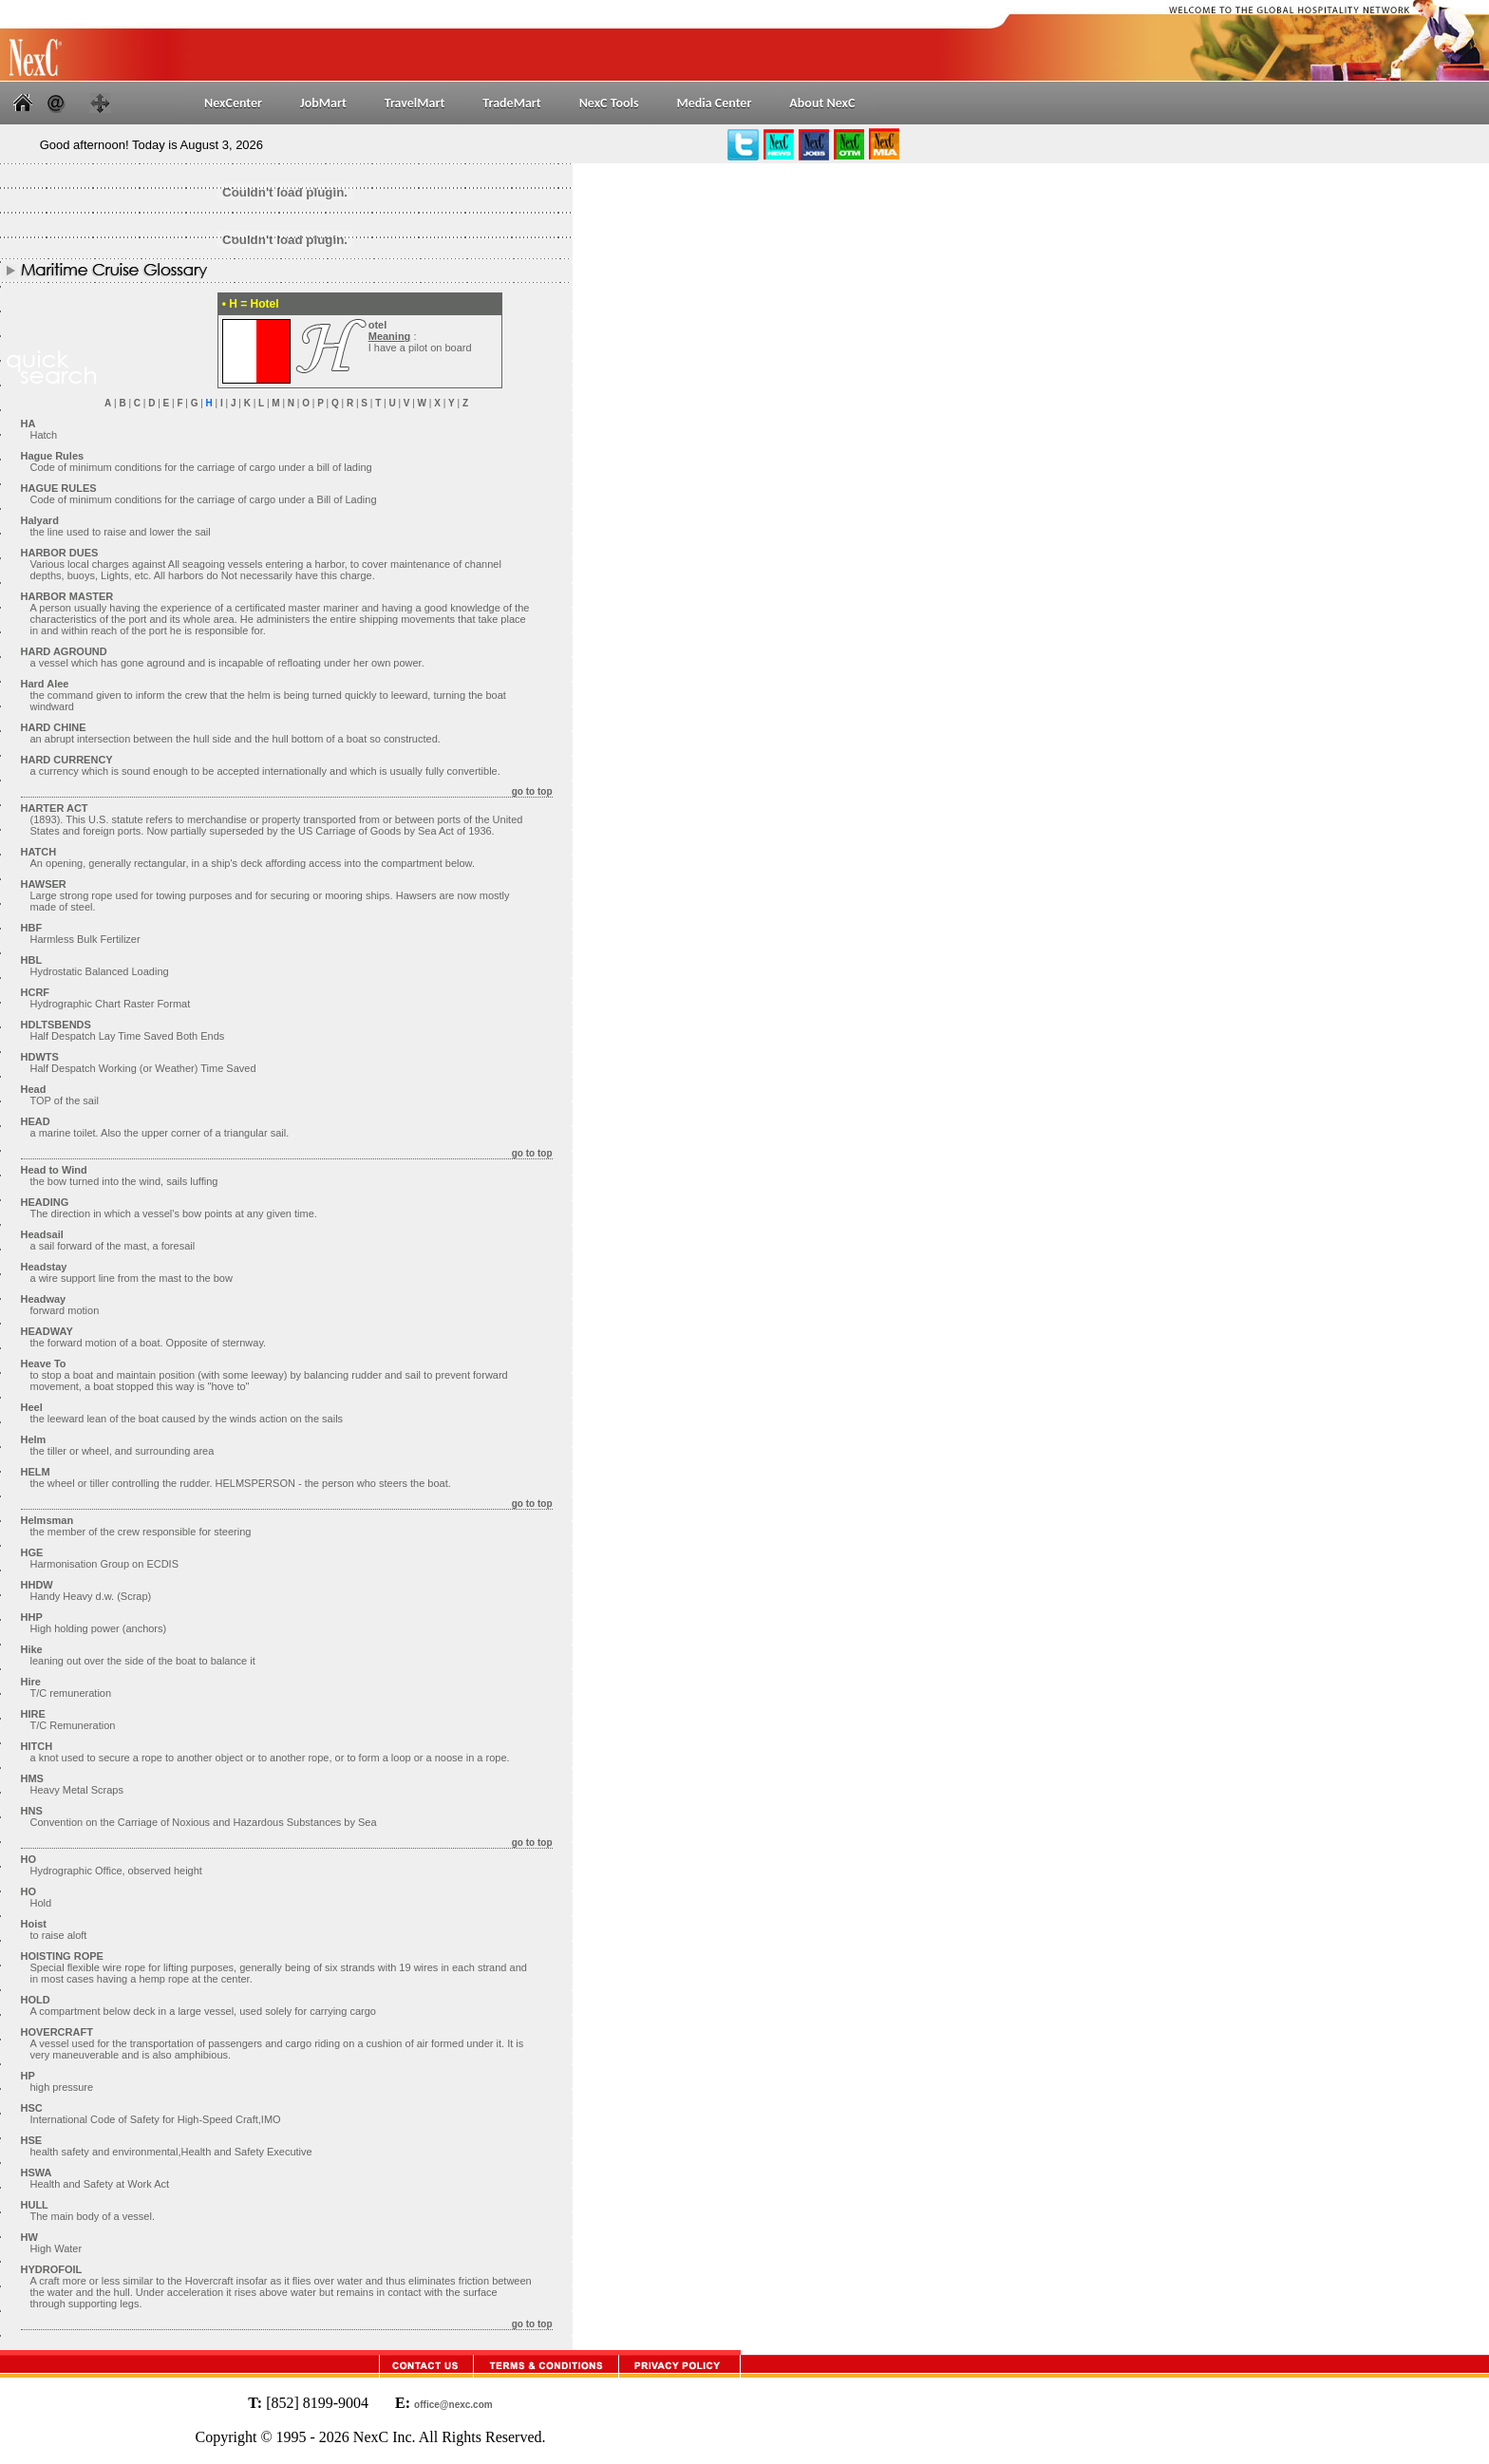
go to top (532, 791)
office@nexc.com (453, 2404)
